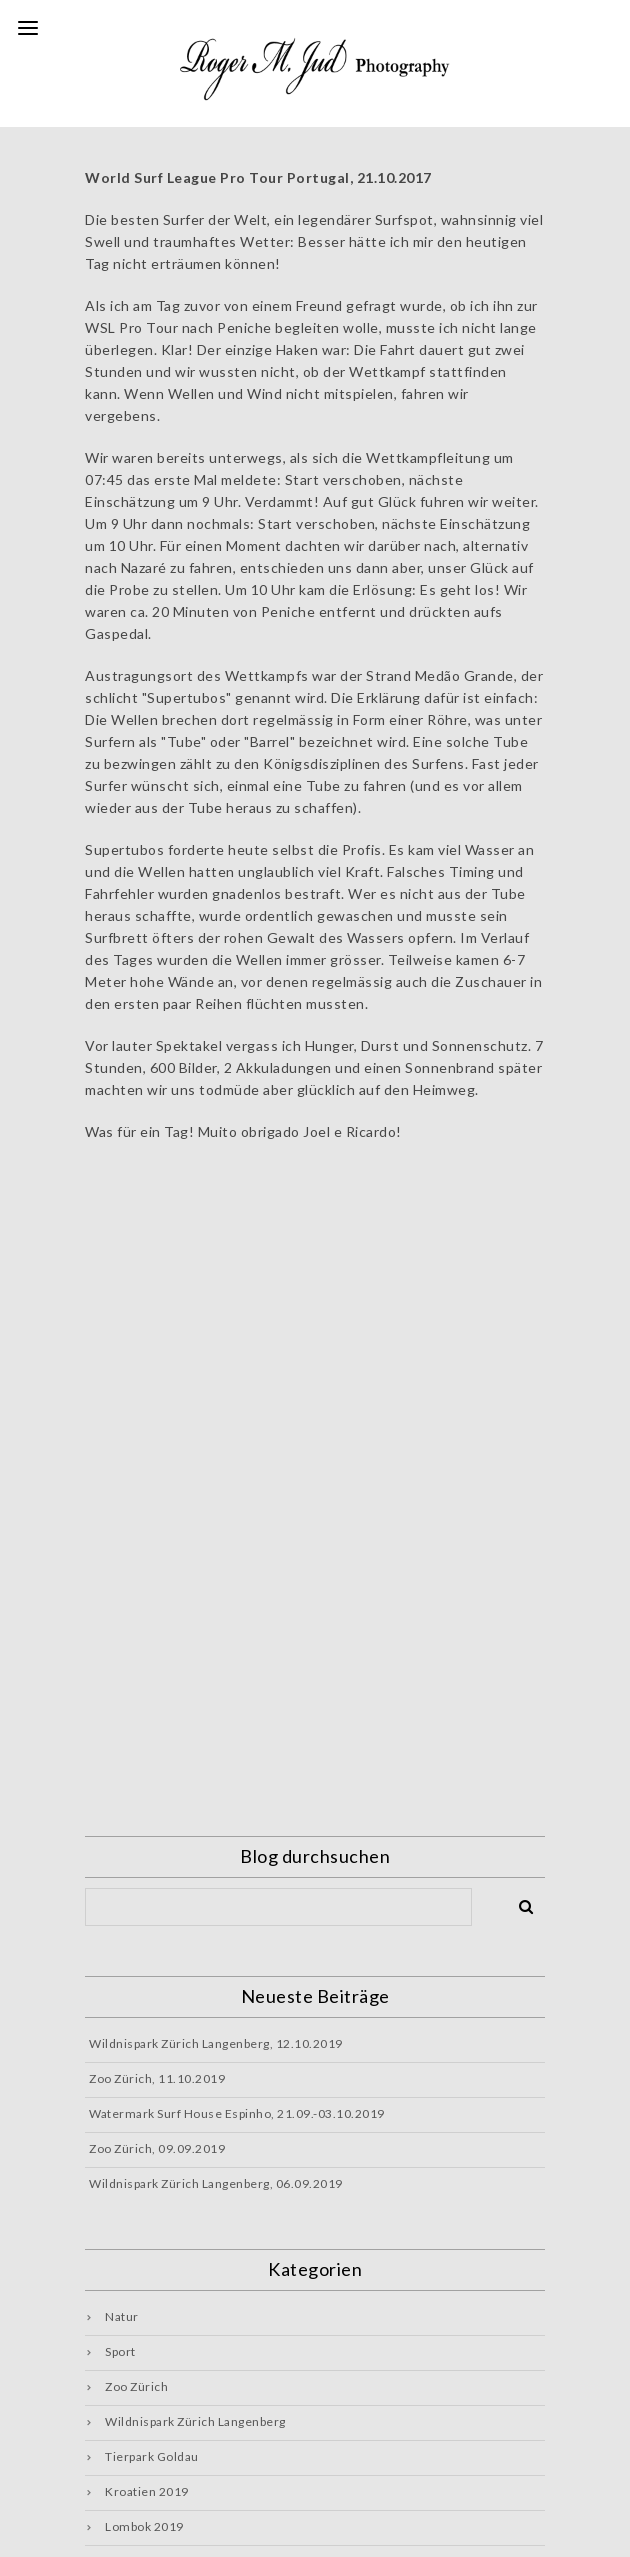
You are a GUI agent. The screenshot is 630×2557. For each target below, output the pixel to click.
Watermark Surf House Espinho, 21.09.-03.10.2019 (237, 2113)
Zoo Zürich (136, 2386)
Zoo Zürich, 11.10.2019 (157, 2078)
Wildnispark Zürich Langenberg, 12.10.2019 (216, 2043)
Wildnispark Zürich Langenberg (195, 2421)
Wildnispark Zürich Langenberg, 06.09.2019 (216, 2183)
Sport (120, 2351)
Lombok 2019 (144, 2526)
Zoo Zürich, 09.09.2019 (157, 2148)
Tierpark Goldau (152, 2456)
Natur (122, 2316)
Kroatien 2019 (147, 2491)
